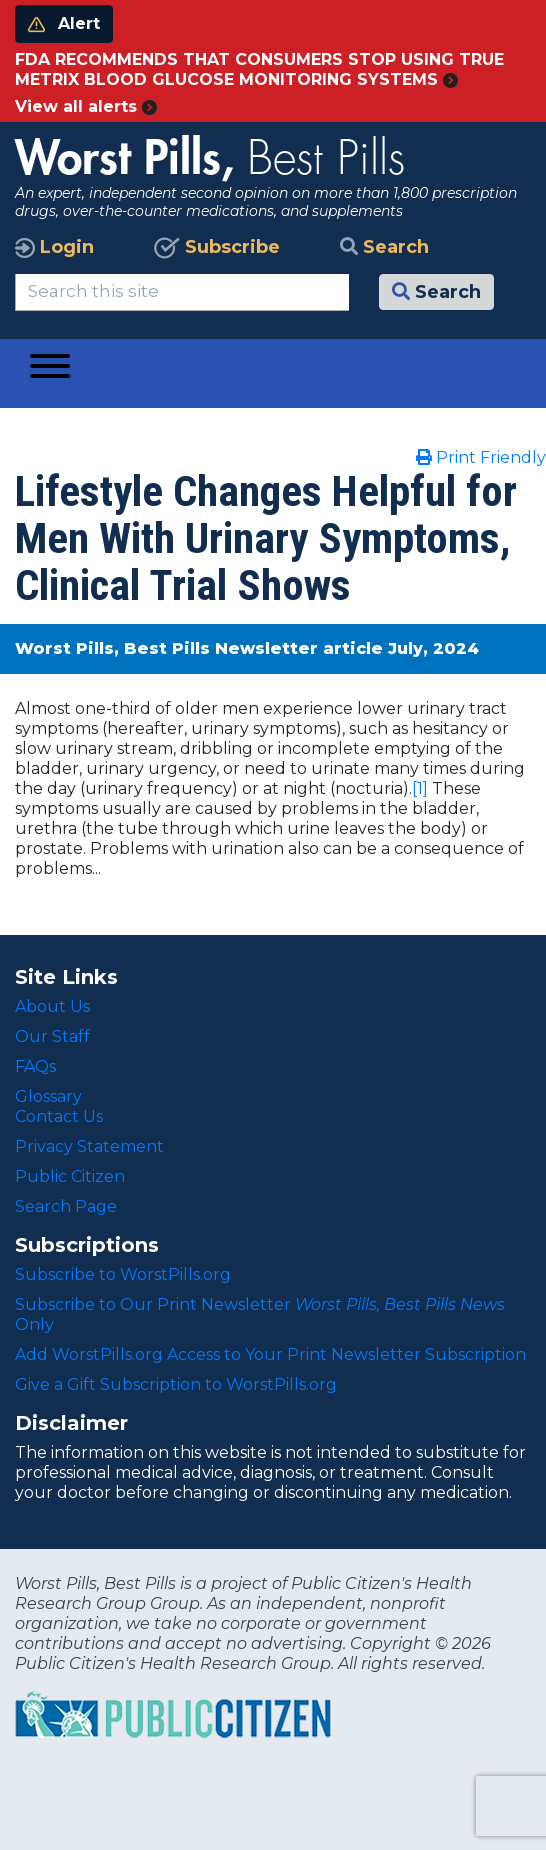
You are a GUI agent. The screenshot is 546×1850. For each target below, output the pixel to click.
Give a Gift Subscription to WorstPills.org (176, 1384)
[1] (420, 788)
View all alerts (86, 106)
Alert (64, 23)
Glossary (48, 1096)
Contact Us (59, 1116)
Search (384, 247)
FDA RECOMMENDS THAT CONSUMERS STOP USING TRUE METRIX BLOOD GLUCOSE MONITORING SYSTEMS (259, 69)
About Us (52, 1006)
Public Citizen (70, 1176)
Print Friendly (481, 457)
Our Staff (52, 1036)
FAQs (35, 1066)
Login (54, 247)
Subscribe (217, 247)
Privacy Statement (89, 1146)
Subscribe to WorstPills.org (123, 1274)
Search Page (66, 1206)
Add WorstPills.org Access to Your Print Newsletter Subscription (270, 1354)
